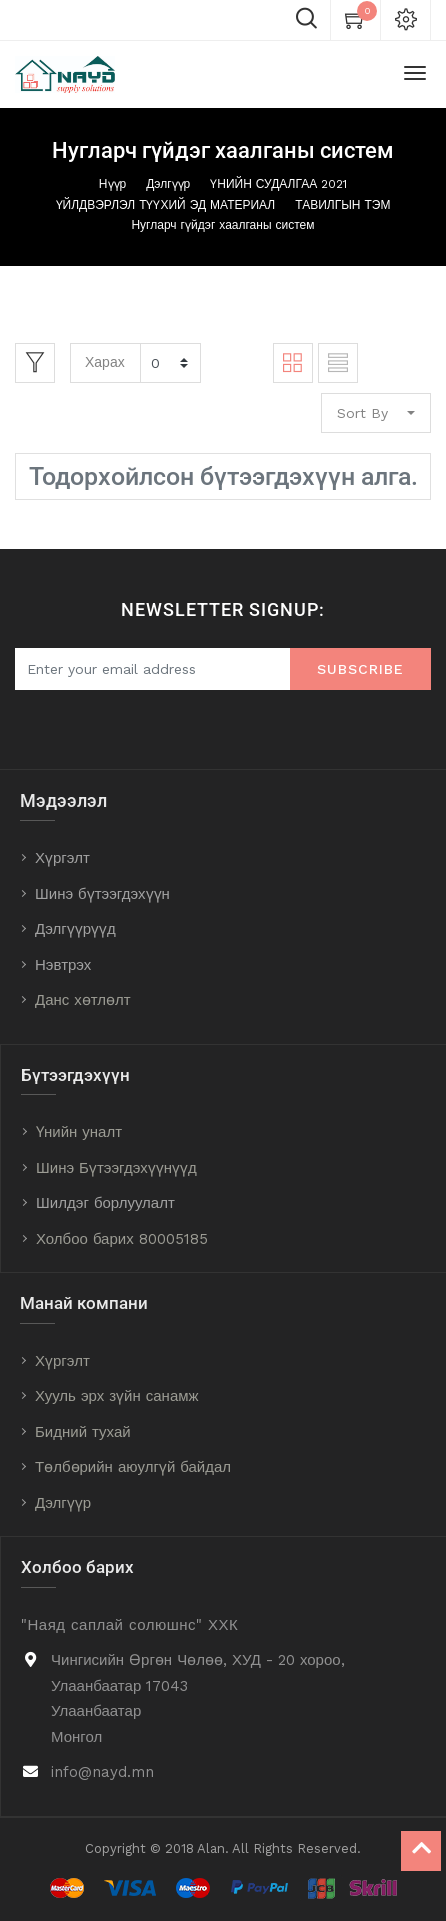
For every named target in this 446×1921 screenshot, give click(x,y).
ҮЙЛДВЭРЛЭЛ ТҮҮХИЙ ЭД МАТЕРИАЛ (166, 205)
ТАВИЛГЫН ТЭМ (342, 205)
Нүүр (112, 184)
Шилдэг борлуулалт (105, 1203)
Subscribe (360, 669)
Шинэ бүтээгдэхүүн (102, 894)
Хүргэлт (62, 858)
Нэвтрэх (63, 965)
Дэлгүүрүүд (75, 929)
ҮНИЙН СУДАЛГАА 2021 (278, 184)
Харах (105, 362)
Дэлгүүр (168, 184)
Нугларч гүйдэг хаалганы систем (222, 225)
